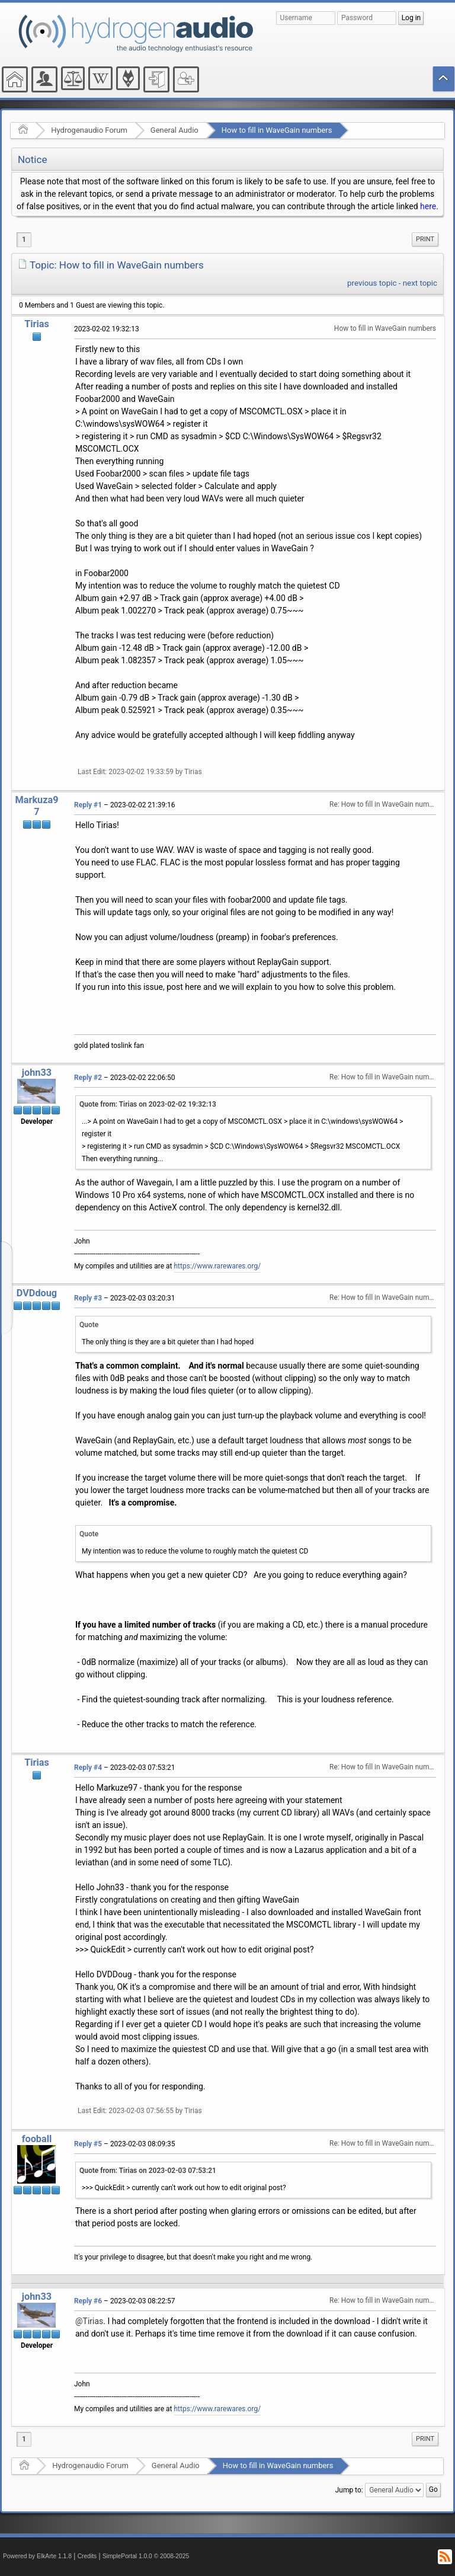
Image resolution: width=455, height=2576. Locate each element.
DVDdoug (37, 1293)
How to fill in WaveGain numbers (277, 130)
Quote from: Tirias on (147, 1104)
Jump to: (349, 2490)
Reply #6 (88, 2301)
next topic (420, 283)
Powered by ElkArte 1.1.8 (37, 2556)
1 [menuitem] (24, 239)
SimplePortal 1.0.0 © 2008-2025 (145, 2556)
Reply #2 (88, 1077)
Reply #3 (88, 1298)
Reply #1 (88, 805)
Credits (87, 2556)
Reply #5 (88, 2144)
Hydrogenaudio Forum (89, 130)
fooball (37, 2138)
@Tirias (89, 2321)
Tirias (36, 324)
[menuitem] (425, 239)
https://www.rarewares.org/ (217, 1266)
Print (425, 239)
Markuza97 (36, 805)
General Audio (174, 130)
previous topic (371, 283)
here (428, 206)
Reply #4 (88, 1767)
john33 (37, 1072)
